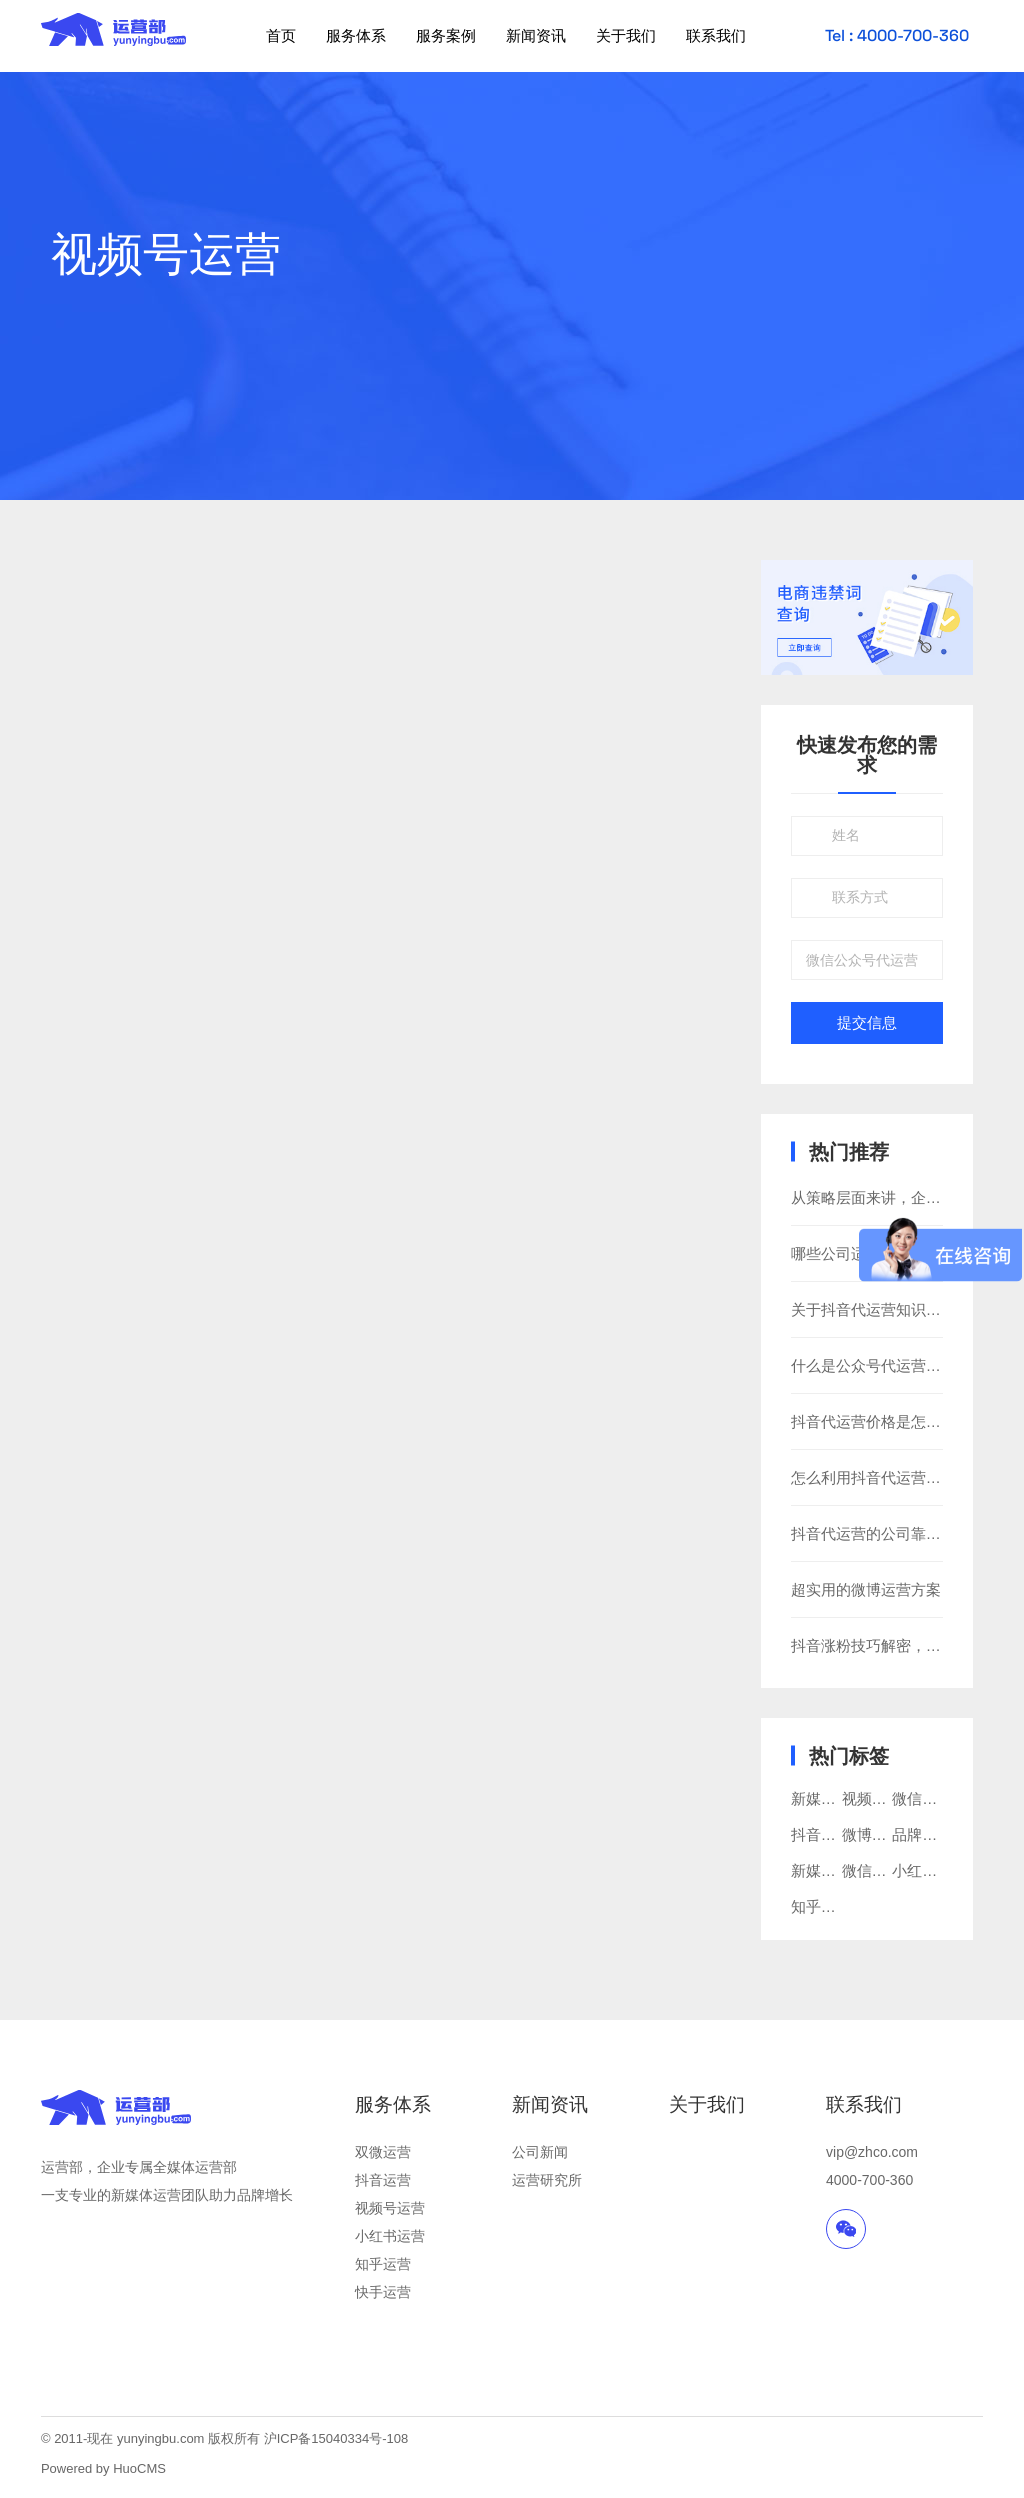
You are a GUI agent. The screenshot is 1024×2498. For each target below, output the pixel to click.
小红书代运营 (937, 1870)
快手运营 (383, 2292)
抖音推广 (821, 1834)
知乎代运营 (828, 1906)
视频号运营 (879, 1798)
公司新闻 (540, 2152)
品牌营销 (922, 1834)
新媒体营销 (828, 1798)
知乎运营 (383, 2264)
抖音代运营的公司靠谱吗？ (881, 1533)
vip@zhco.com (872, 2152)
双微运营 (383, 2152)
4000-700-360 (869, 2180)
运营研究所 (547, 2180)
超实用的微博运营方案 (866, 1589)
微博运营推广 (887, 1834)
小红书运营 (390, 2236)
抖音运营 (383, 2180)
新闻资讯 (536, 35)
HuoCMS (139, 2468)
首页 (281, 35)
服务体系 (356, 35)
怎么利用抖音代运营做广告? (885, 1477)
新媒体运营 (828, 1870)
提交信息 (867, 1023)
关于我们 (626, 35)
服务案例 (446, 35)
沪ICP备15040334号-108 (336, 2438)
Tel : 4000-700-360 (897, 35)
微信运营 (922, 1798)
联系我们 (716, 35)
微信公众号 (879, 1870)
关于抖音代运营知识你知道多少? (900, 1309)
